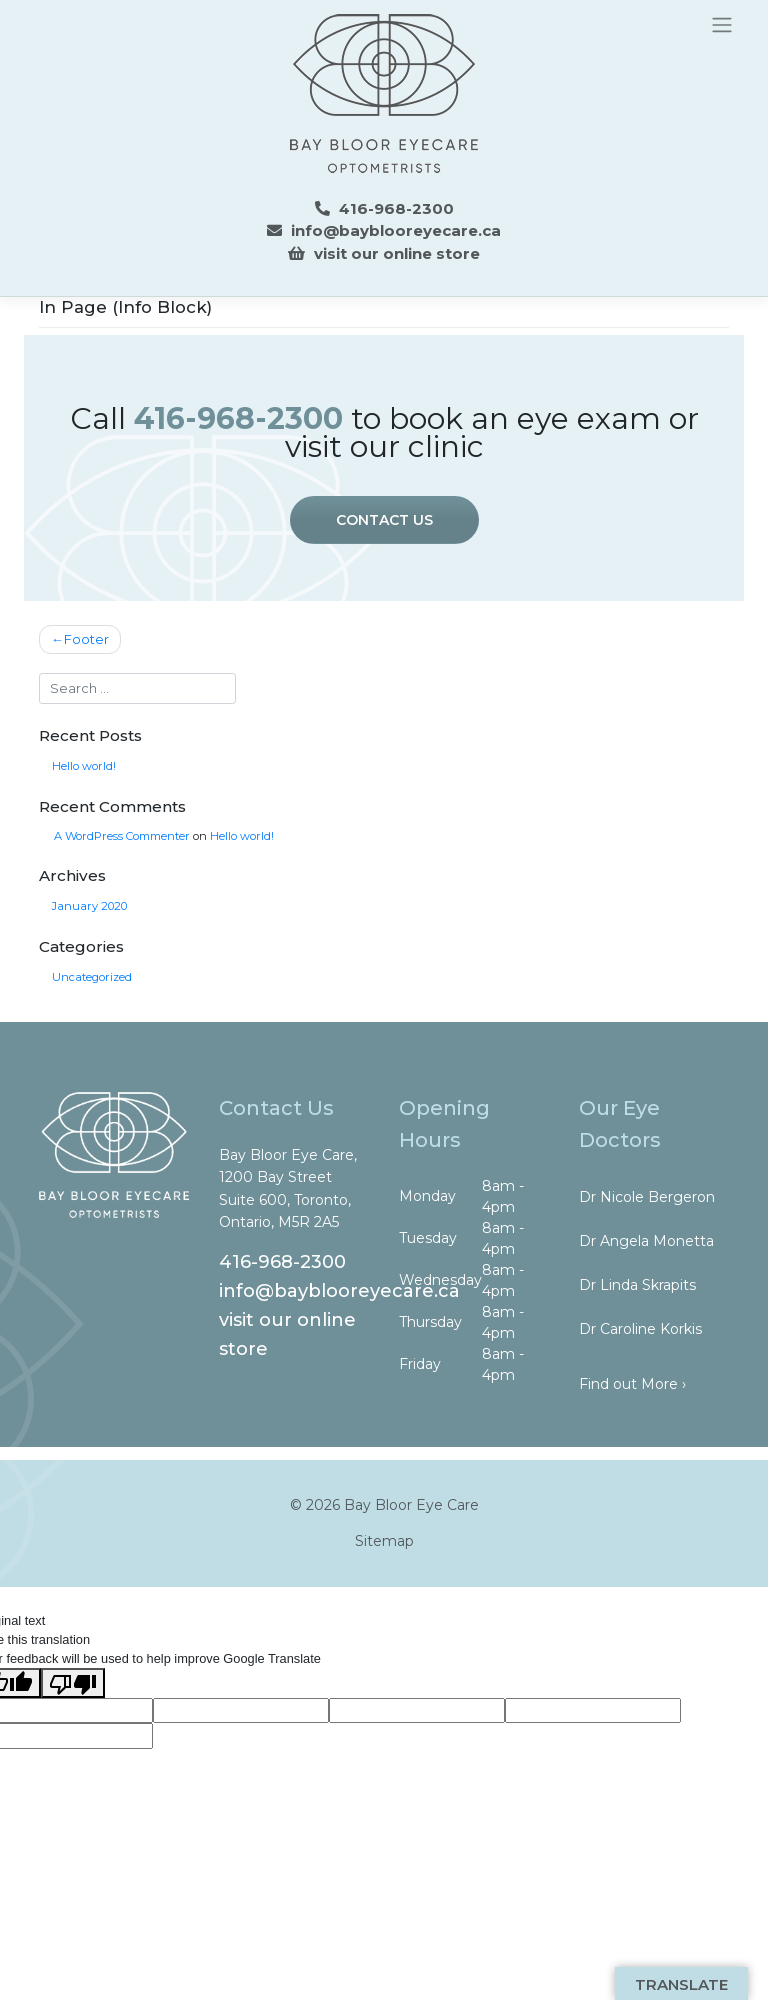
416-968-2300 (282, 1262)
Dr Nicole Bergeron (647, 1197)
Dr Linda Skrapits (637, 1285)
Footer (86, 639)
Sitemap (384, 1541)
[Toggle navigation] (722, 24)
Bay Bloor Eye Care (411, 1505)
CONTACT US (384, 520)
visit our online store (397, 253)
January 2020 (89, 906)
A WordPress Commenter (122, 836)
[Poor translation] (73, 1683)
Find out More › (632, 1384)
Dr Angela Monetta (646, 1241)
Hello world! (84, 766)
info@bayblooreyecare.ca (396, 230)
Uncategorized (92, 977)
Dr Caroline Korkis (640, 1329)
